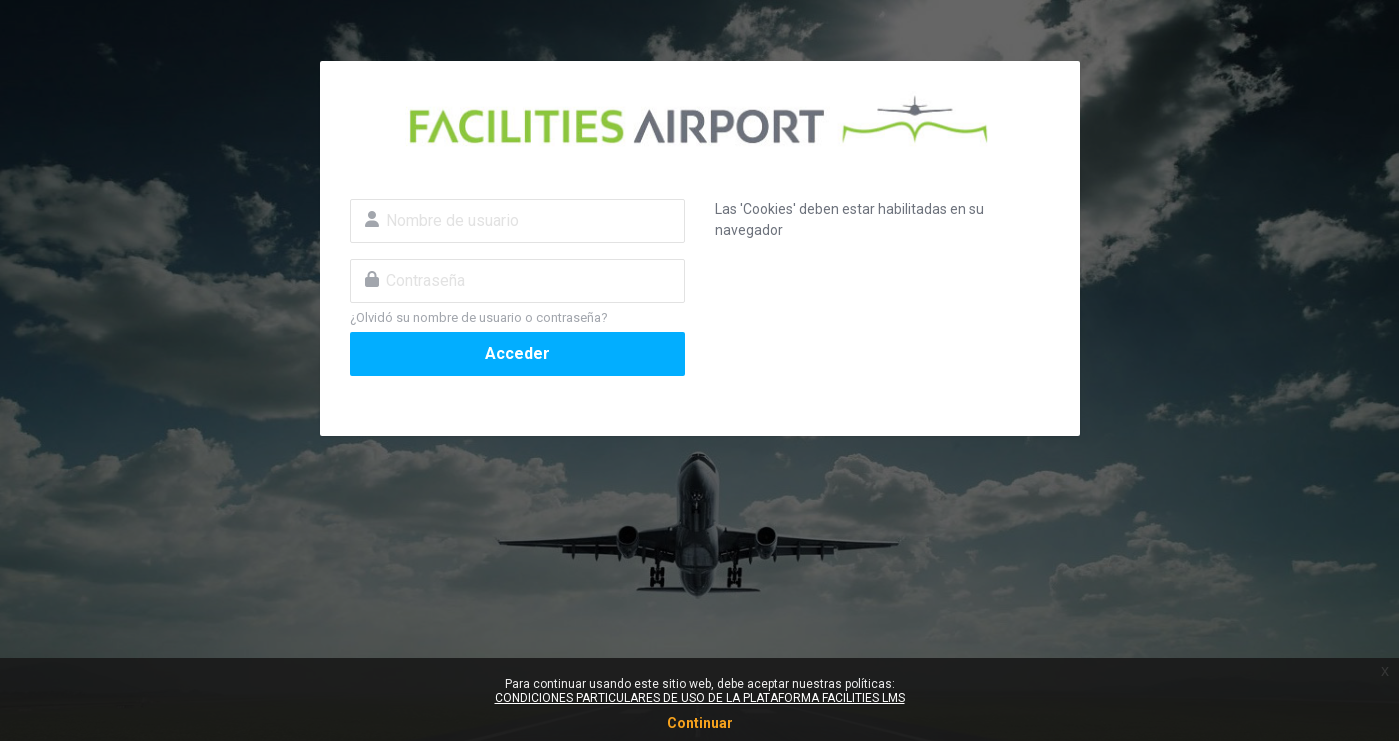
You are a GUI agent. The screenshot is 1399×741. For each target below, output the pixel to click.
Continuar (700, 723)
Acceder (517, 353)
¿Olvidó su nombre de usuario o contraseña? (479, 317)
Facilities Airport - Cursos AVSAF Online (700, 121)
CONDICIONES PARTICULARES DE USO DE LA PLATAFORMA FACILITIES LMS (700, 698)
